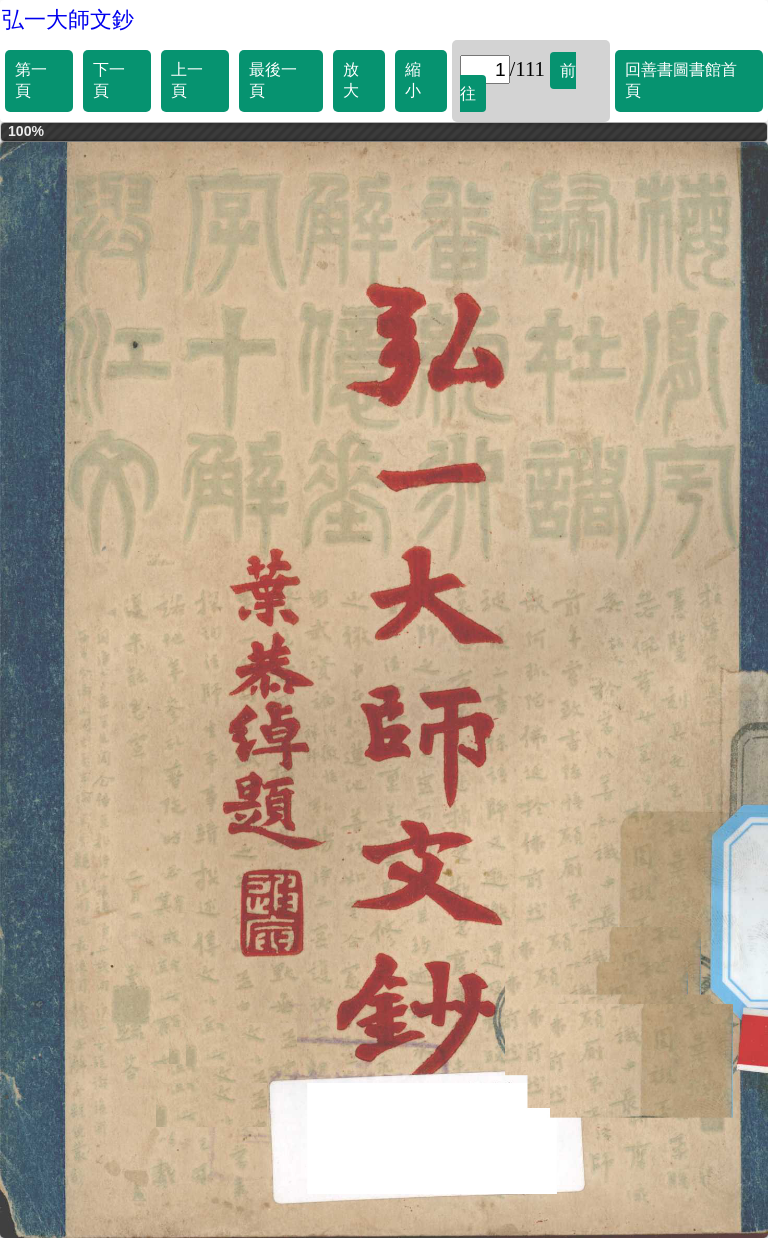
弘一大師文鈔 (68, 19)
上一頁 (187, 80)
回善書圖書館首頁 (681, 80)
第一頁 (31, 80)
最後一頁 (273, 80)
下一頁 (109, 80)
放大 (351, 80)
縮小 (413, 80)
